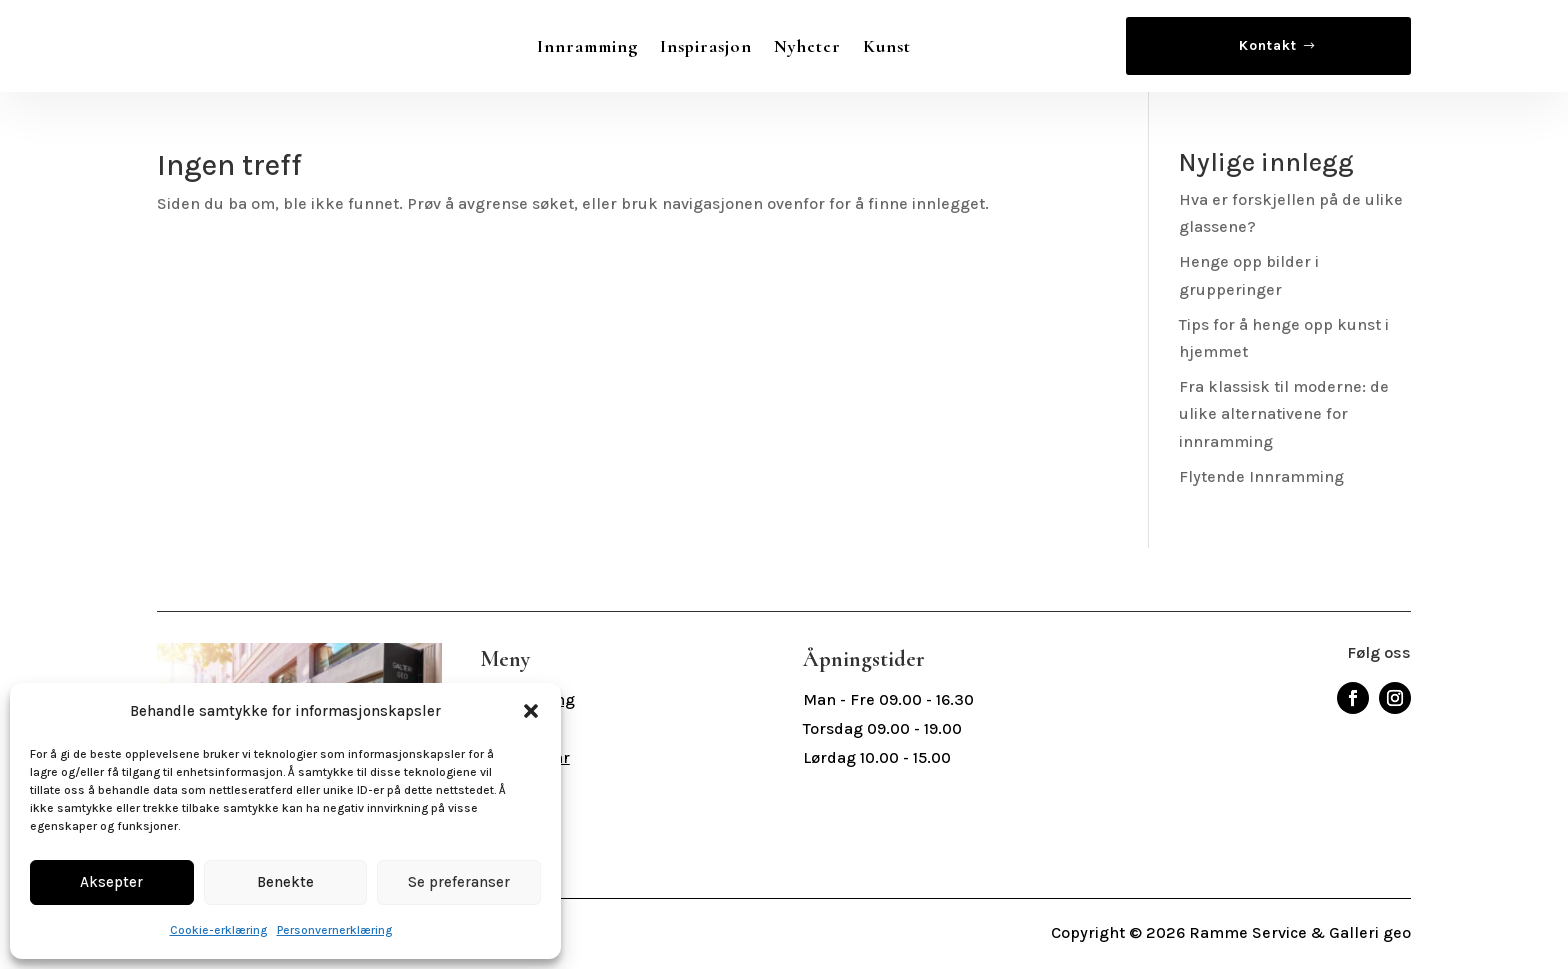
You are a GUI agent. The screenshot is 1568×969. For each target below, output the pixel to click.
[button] (531, 711)
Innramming (587, 46)
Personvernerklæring (334, 930)
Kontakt (1268, 45)
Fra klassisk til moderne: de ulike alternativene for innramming (1284, 413)
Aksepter (111, 882)
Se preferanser (459, 882)
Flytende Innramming (1261, 476)
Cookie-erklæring (218, 930)
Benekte (285, 882)
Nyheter (807, 46)
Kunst (887, 46)
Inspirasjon (706, 46)
